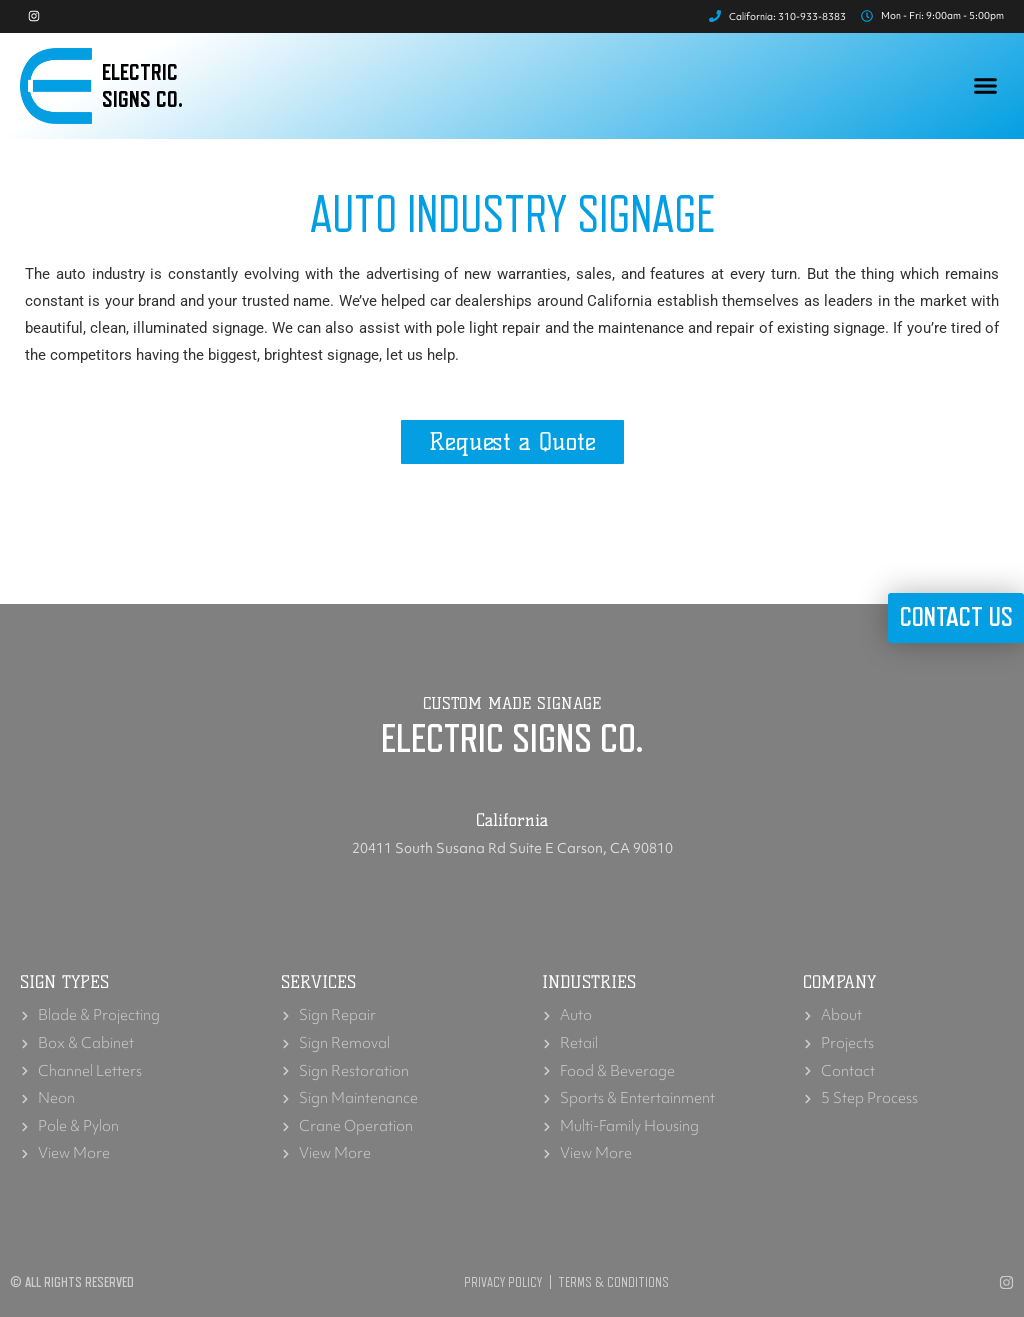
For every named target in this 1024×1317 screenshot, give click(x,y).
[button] (986, 89)
